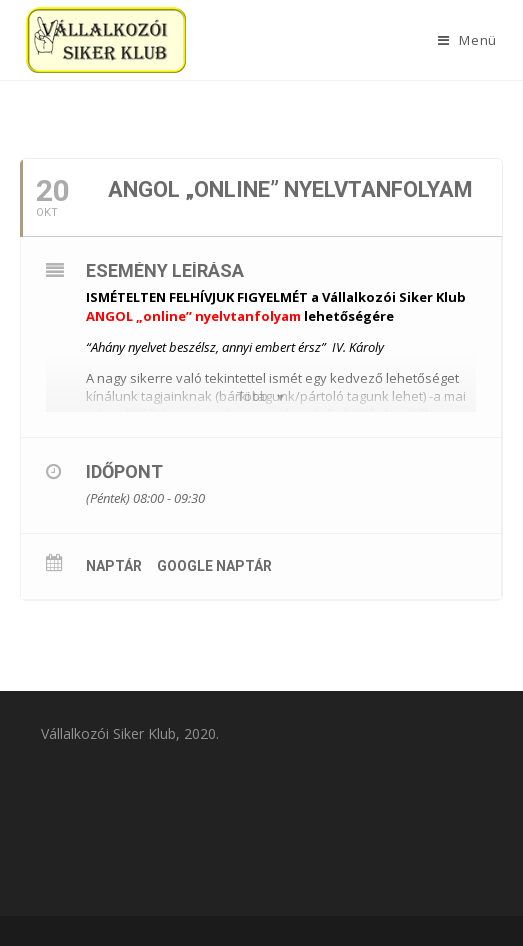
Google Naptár (214, 566)
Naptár (114, 566)
